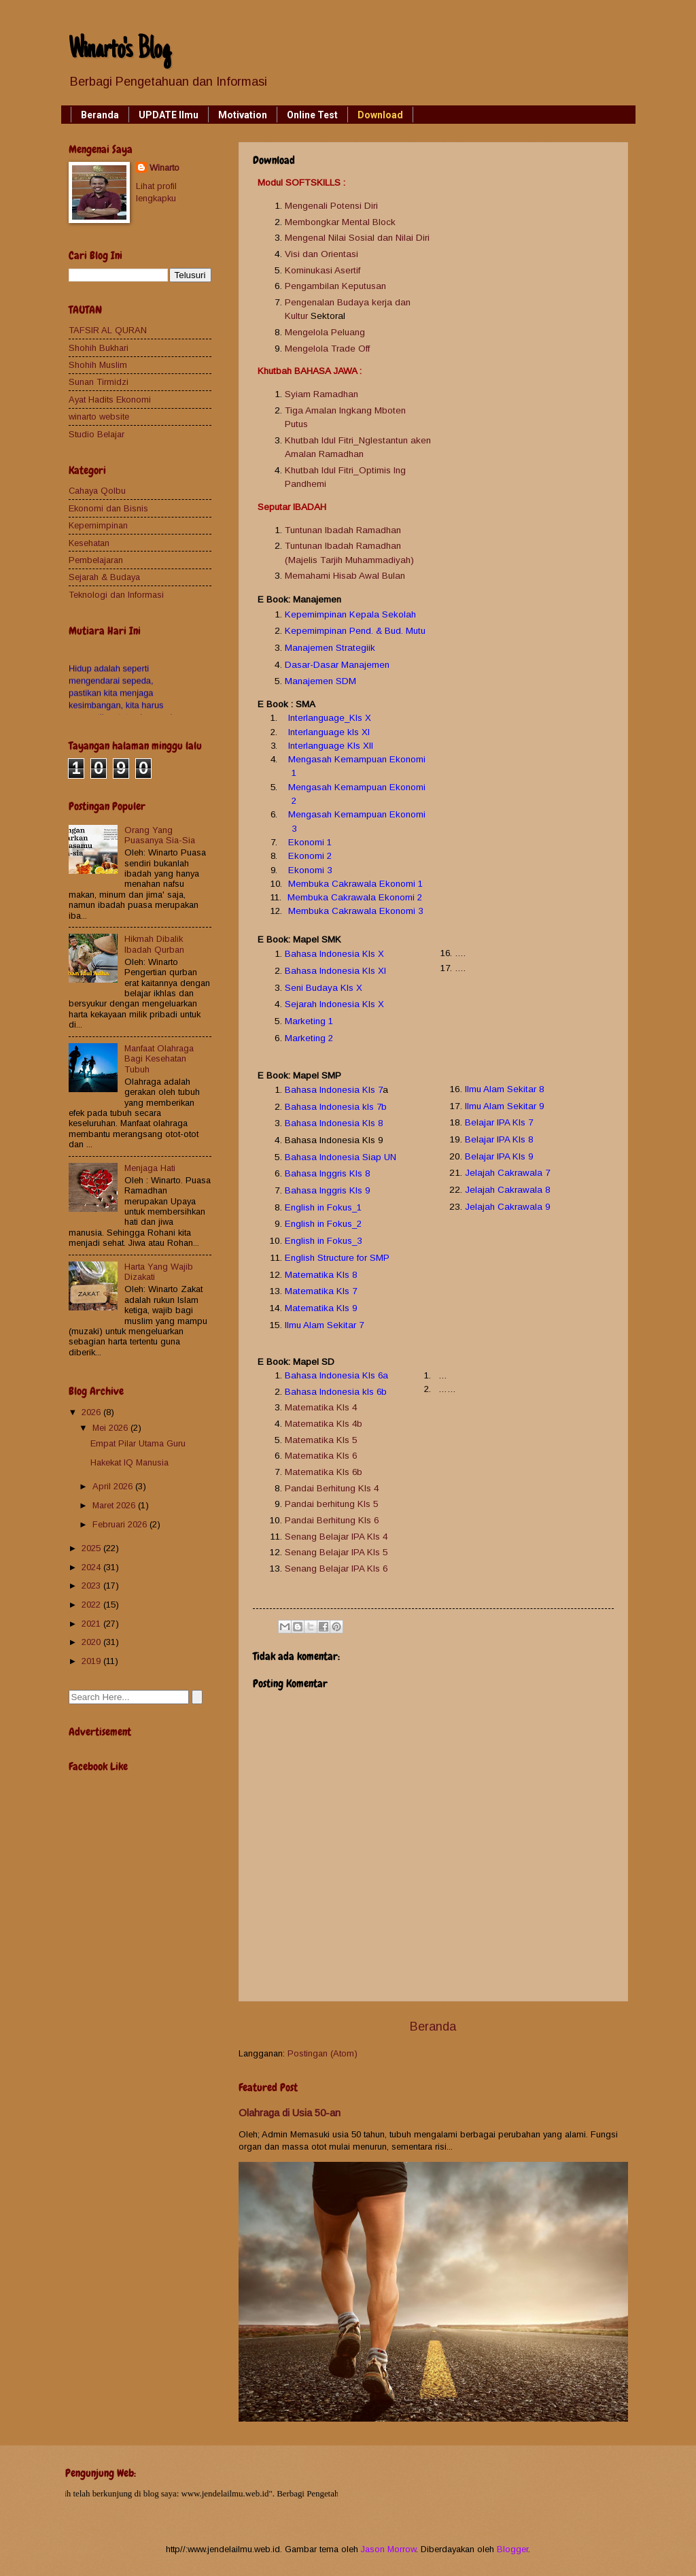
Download (380, 114)
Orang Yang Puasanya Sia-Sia (159, 835)
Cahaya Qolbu (97, 491)
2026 (92, 1412)
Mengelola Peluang (325, 332)
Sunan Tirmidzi (98, 382)
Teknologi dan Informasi (116, 595)
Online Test (312, 114)
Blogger (512, 2549)
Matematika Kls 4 (321, 1407)
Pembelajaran (96, 560)
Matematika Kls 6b (323, 1472)
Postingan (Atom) (323, 2053)
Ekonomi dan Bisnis (108, 508)
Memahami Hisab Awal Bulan (345, 576)
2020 (92, 1642)
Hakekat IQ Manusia (129, 1462)
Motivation (242, 114)
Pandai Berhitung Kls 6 (332, 1520)
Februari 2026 (121, 1524)
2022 (92, 1604)
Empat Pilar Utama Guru (138, 1443)
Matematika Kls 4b (323, 1424)
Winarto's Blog (120, 51)
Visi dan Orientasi (321, 254)
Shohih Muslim (98, 365)
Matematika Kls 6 (321, 1456)
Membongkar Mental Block (340, 222)
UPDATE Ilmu (168, 114)
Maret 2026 (115, 1505)
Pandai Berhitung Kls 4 (332, 1488)
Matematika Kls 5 (321, 1440)
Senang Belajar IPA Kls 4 (336, 1536)
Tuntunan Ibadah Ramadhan (344, 530)
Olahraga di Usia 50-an (290, 2112)
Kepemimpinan (98, 525)
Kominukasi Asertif (322, 270)
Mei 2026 (111, 1428)
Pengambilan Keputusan (335, 286)
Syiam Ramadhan (321, 394)
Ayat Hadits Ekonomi (110, 399)
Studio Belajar (96, 434)
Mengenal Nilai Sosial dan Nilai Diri (357, 238)
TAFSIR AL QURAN (108, 330)
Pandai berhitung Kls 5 (331, 1504)
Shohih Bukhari (98, 348)
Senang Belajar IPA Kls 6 (336, 1568)
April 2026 (113, 1486)
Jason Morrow (388, 2549)
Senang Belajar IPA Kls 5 (336, 1552)
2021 (92, 1624)
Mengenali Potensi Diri (331, 206)
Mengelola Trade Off (327, 348)
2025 (92, 1548)
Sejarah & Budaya (104, 577)
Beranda (100, 114)
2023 (92, 1585)
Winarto (164, 168)
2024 (92, 1567)
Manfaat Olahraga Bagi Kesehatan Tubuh (159, 1058)
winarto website (99, 416)
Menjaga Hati (149, 1168)
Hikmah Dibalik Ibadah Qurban (154, 944)
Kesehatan (89, 543)
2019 (92, 1661)
